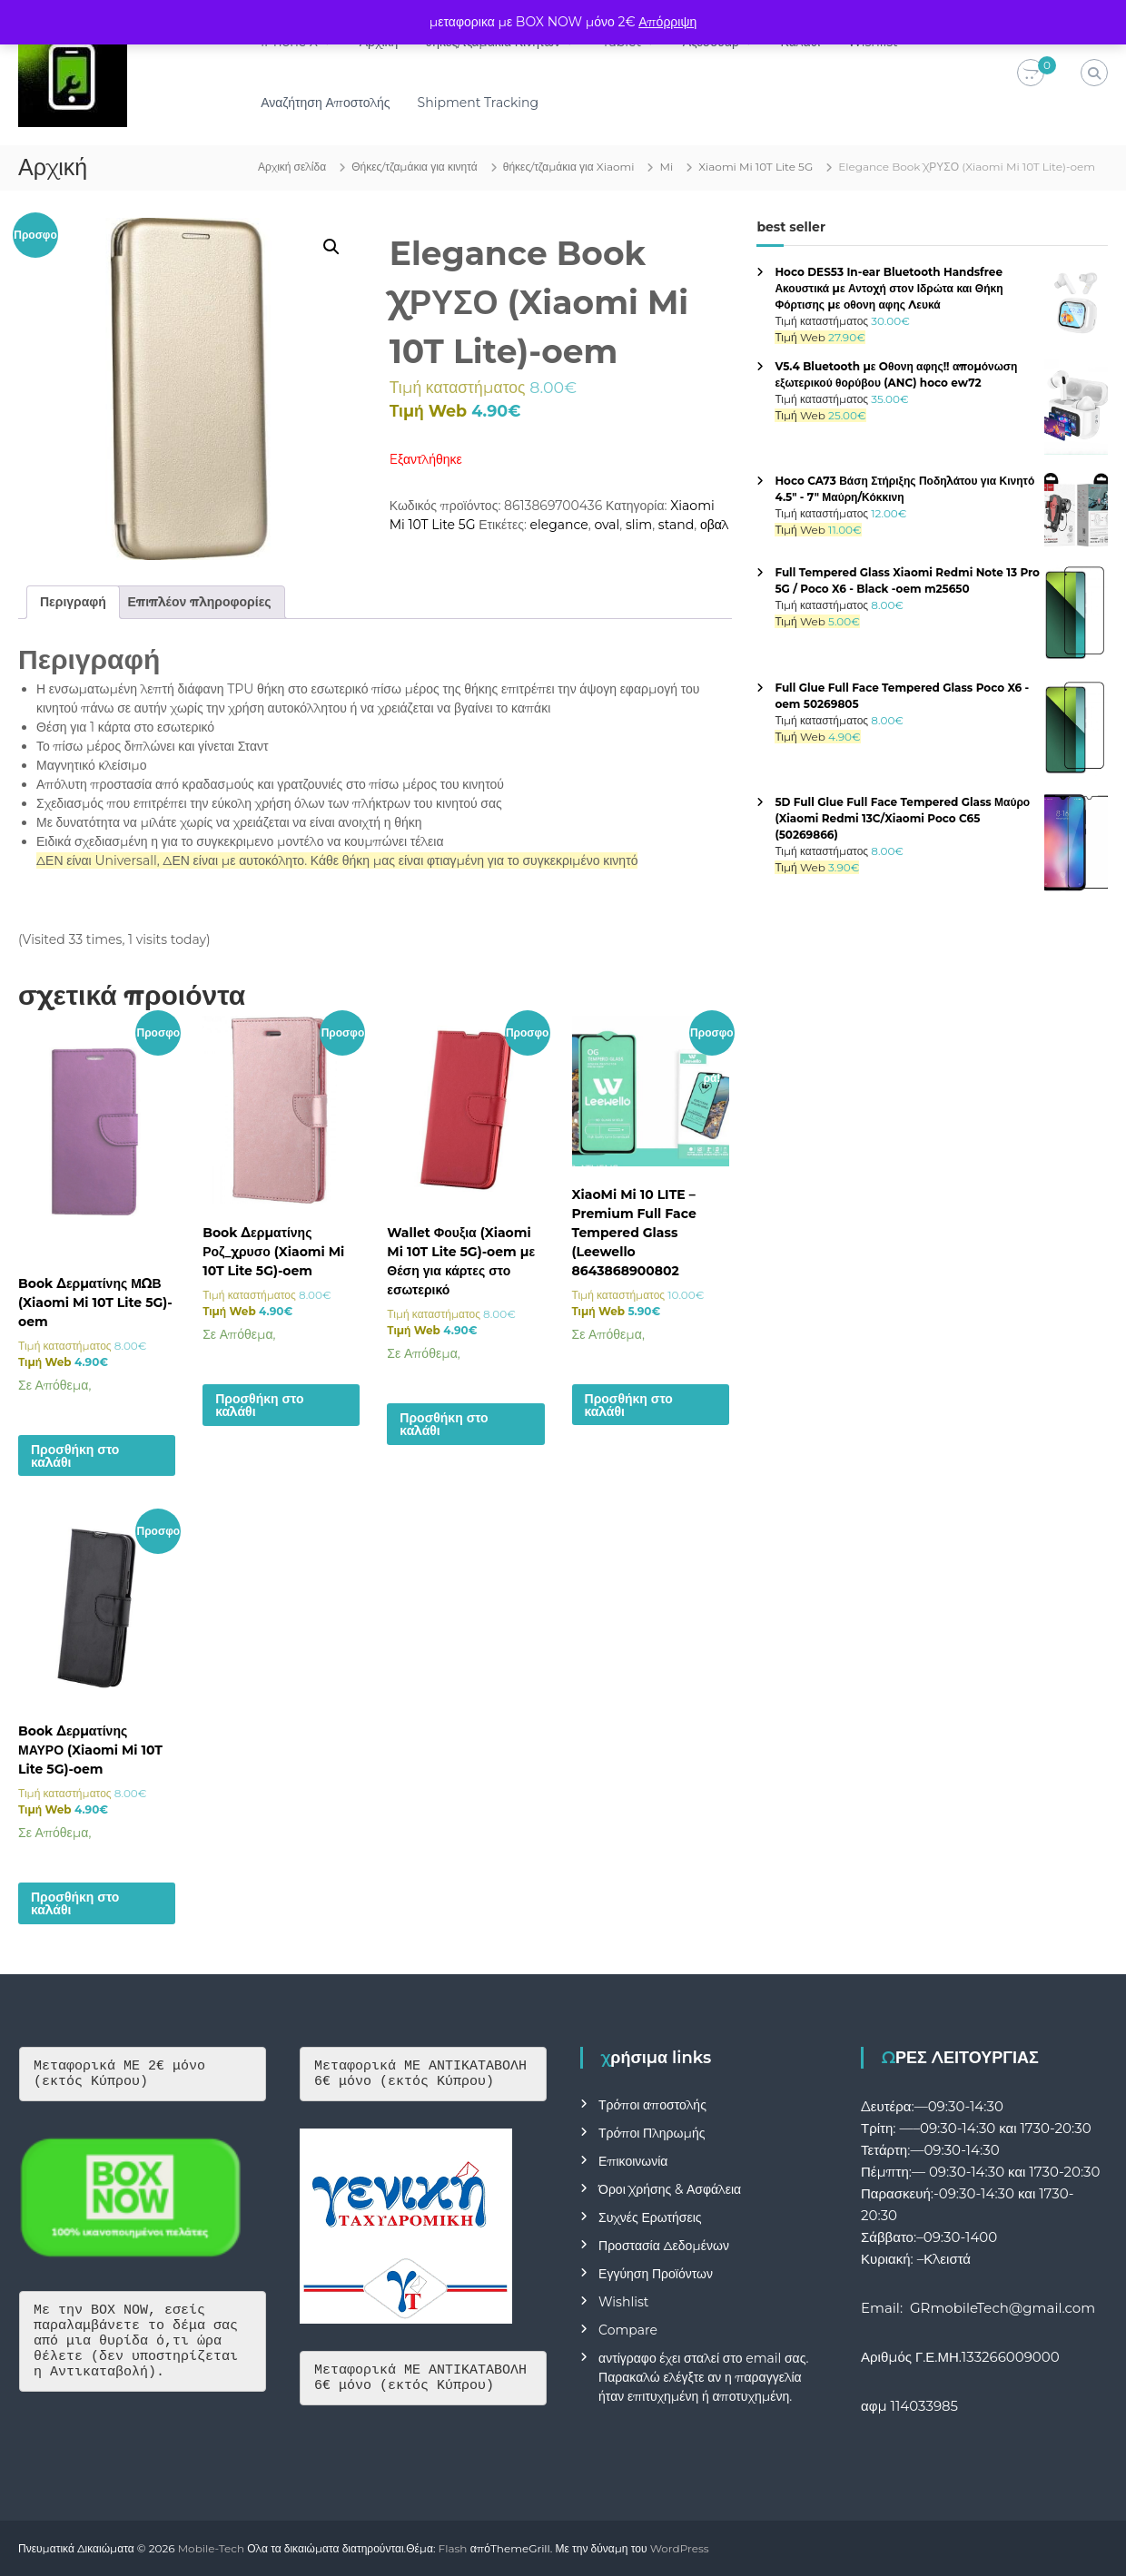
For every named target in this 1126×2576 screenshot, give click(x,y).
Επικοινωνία (632, 2161)
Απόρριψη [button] (667, 22)
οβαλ (714, 524)
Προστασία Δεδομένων (663, 2245)
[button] (331, 247)
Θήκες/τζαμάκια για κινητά (414, 166)
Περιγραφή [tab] (73, 602)
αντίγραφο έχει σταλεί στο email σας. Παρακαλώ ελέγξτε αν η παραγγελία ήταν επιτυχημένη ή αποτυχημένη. (703, 2377)
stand (676, 524)
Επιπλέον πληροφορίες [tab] (200, 602)
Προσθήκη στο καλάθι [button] (75, 1455)
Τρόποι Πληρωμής (651, 2133)
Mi (666, 166)
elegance (559, 524)
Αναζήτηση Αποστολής (326, 102)
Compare (627, 2330)
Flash (453, 2548)
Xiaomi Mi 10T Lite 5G (755, 166)
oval (606, 524)
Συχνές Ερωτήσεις (650, 2217)
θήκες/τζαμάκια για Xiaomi (569, 166)
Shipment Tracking (479, 102)
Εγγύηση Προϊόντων (655, 2274)
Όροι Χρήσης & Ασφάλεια (669, 2189)
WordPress (679, 2548)
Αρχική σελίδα (292, 166)
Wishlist (623, 2302)
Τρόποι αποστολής (652, 2105)
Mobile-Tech (211, 2548)
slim (639, 524)
